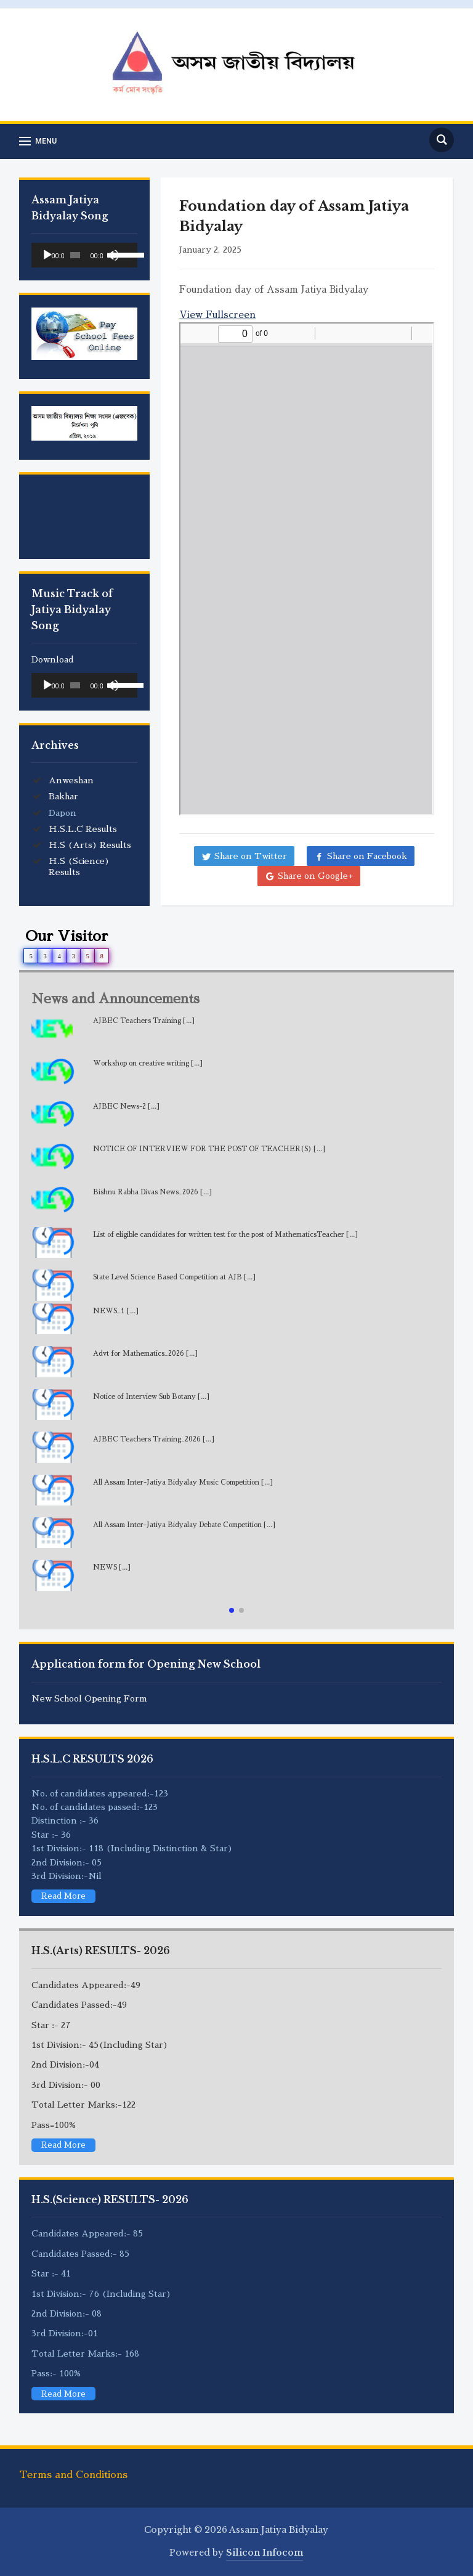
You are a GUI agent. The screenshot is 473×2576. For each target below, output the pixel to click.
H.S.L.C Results (83, 829)
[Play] (47, 255)
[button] (231, 1610)
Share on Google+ (315, 875)
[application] (84, 255)
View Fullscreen (217, 314)
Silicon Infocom (264, 2552)
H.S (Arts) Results (90, 845)
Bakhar (63, 796)
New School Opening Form (89, 1698)
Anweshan (71, 780)
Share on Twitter (250, 856)
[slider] (75, 255)
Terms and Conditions (73, 2475)
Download (52, 659)
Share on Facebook (367, 856)
